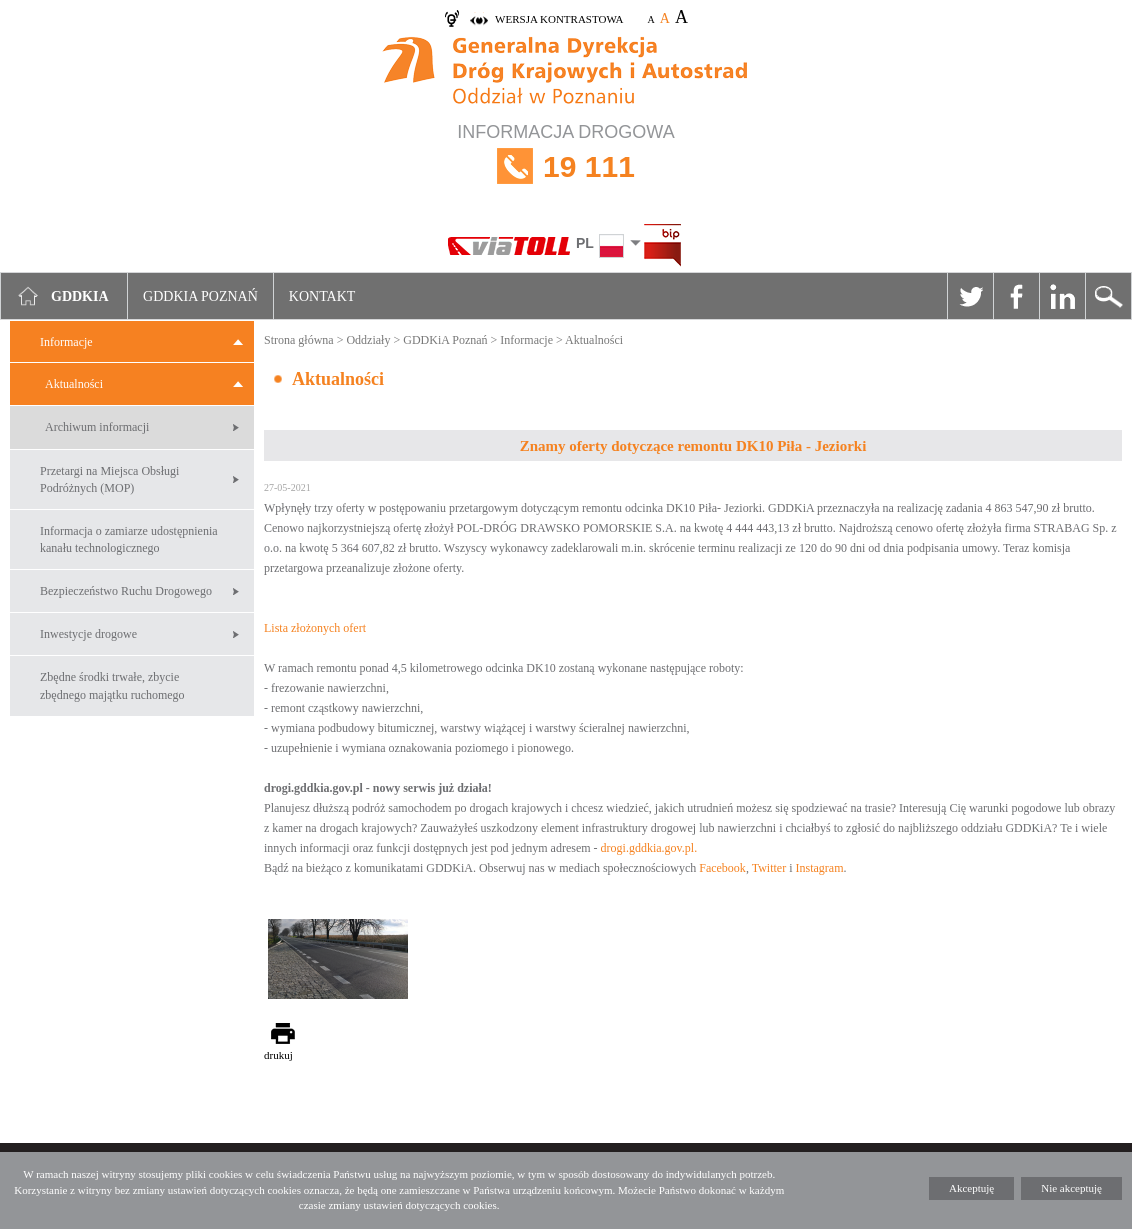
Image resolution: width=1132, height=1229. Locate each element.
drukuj (278, 1055)
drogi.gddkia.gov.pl (648, 848)
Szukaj (1108, 296)
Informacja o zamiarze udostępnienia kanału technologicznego (129, 539)
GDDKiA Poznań (445, 340)
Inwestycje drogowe (88, 634)
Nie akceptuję (1071, 1188)
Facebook (1016, 296)
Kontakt (322, 296)
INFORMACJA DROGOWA (566, 166)
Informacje (66, 342)
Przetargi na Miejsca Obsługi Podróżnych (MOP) (109, 479)
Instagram (820, 868)
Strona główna (299, 340)
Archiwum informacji (97, 427)
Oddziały (368, 340)
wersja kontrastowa (559, 19)
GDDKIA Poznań (200, 296)
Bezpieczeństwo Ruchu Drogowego (126, 591)
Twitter (970, 296)
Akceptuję (971, 1188)
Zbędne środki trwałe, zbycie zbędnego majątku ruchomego (112, 685)
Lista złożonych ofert (315, 628)
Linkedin (1062, 296)
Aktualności (74, 384)
